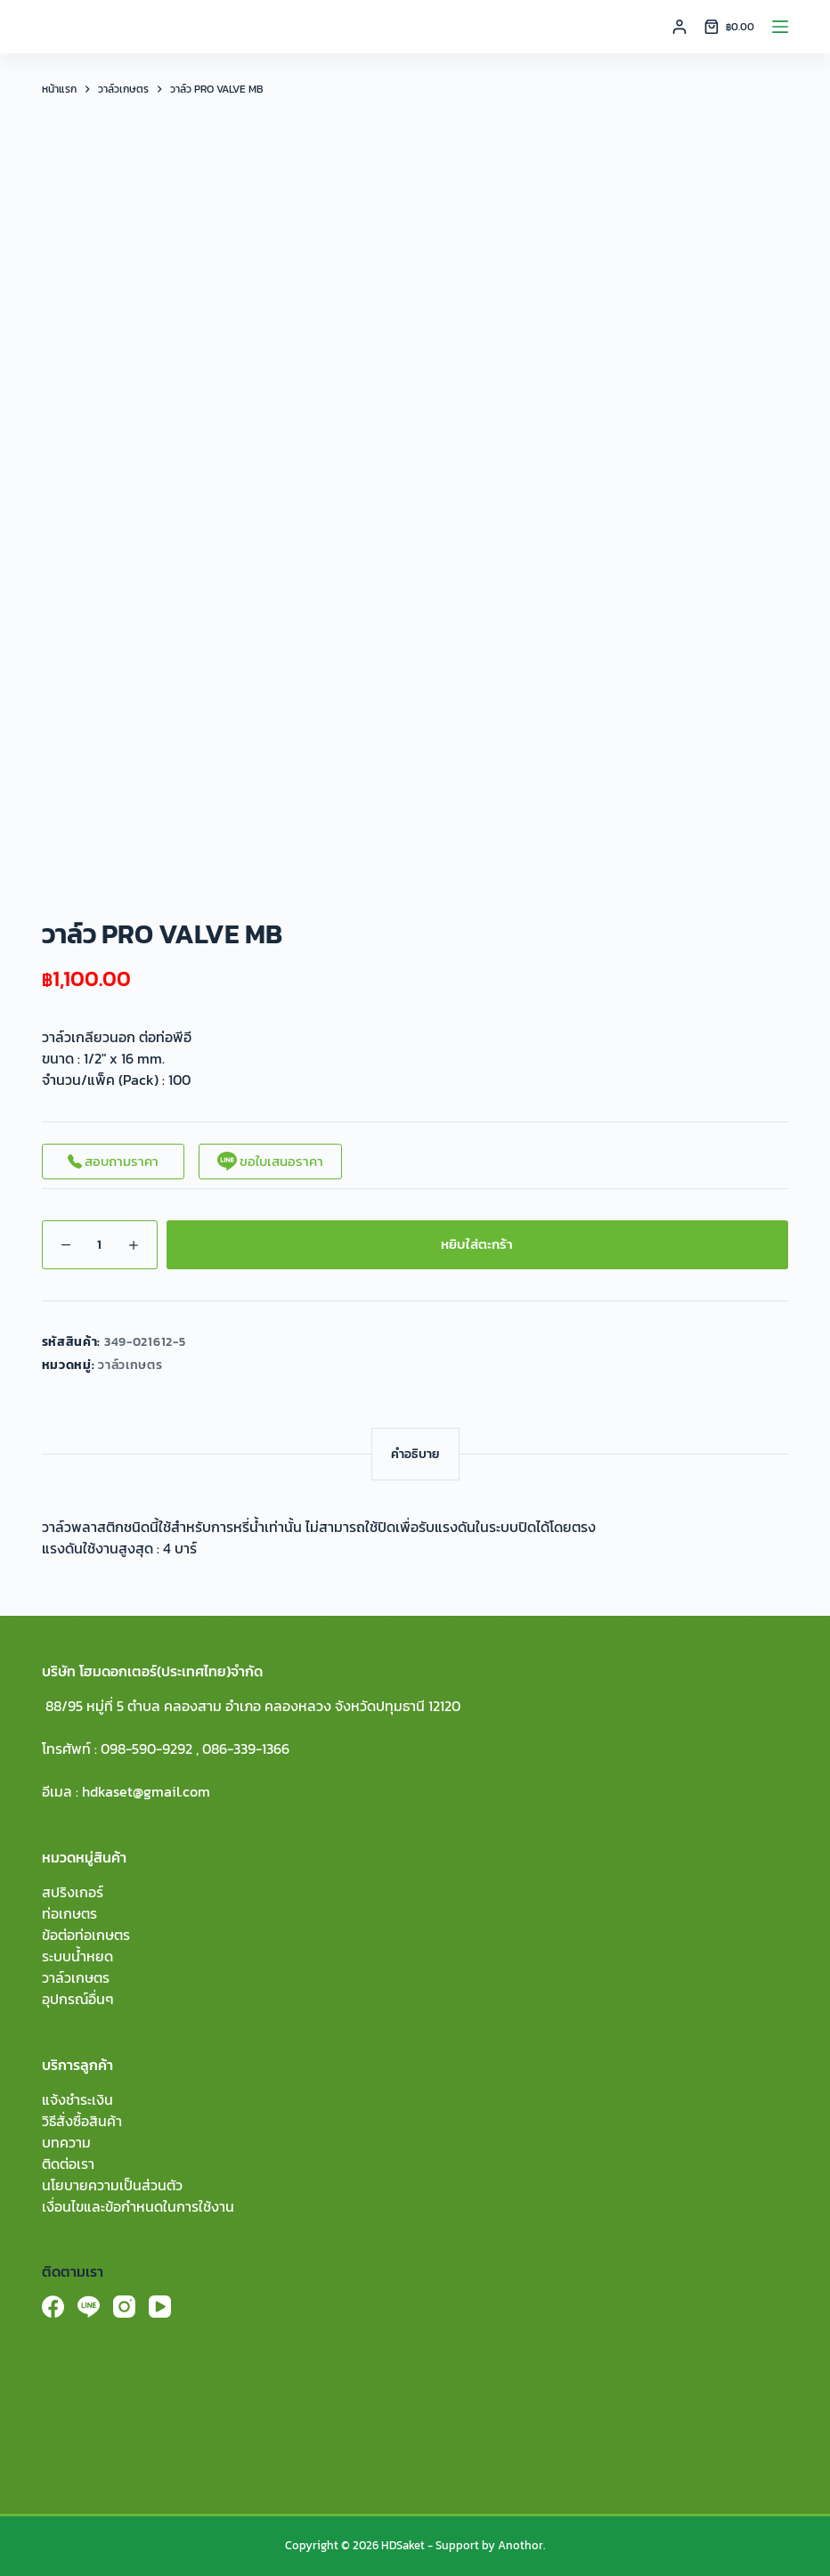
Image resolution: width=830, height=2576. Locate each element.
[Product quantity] (100, 1244)
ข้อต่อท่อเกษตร (86, 1934)
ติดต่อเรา (68, 2163)
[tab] (415, 1454)
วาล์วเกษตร (130, 1365)
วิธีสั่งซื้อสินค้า (82, 2121)
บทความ (66, 2142)
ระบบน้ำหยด (77, 1956)
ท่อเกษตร (69, 1913)
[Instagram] (124, 2306)
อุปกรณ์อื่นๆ (78, 1998)
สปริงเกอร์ (72, 1892)
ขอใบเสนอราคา (270, 1161)
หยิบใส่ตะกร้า (477, 1244)
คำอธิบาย (415, 1454)
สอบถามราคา (113, 1161)
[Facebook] (53, 2306)
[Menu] (780, 27)
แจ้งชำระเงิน (77, 2099)
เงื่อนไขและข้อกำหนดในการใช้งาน (138, 2206)
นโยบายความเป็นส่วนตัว (112, 2185)
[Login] (679, 27)
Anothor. (521, 2545)
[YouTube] (160, 2306)
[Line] (88, 2306)
